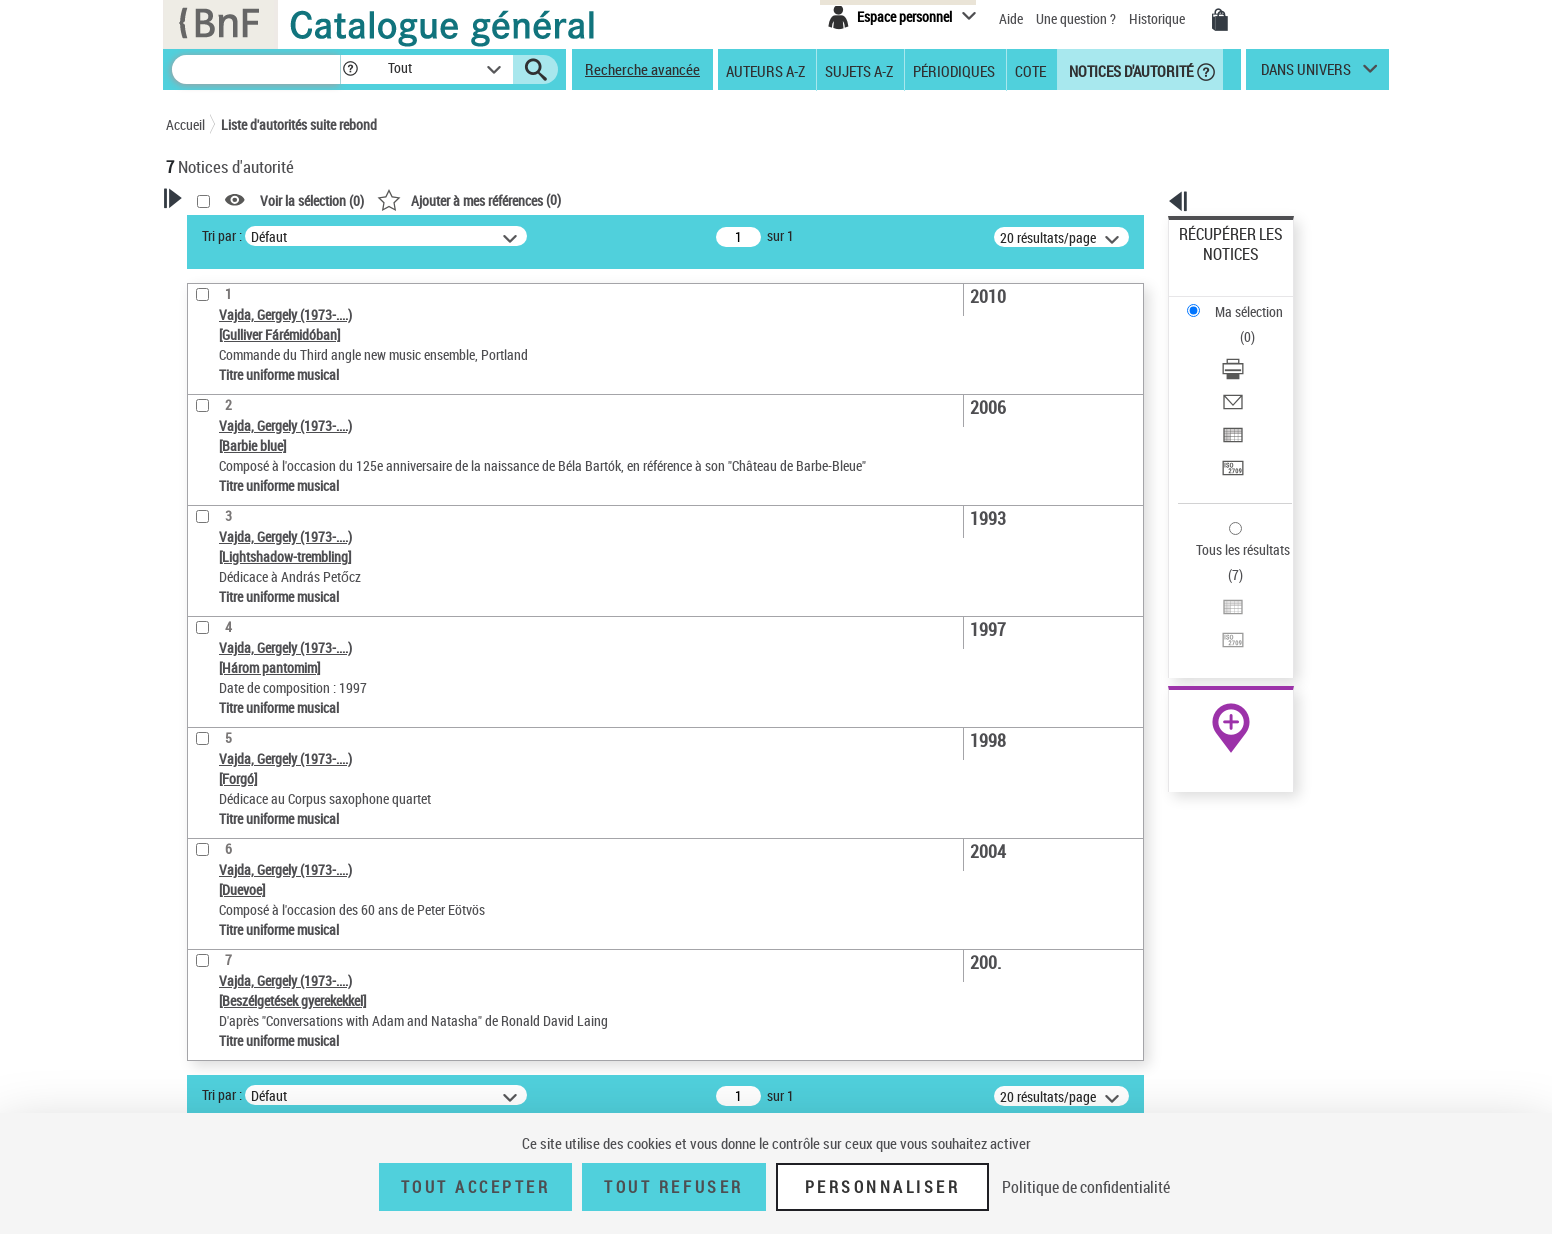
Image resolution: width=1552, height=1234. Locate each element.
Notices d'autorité (1129, 70)
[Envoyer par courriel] (1258, 325)
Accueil (185, 124)
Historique (1158, 18)
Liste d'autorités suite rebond (299, 124)
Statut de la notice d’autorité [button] (274, 475)
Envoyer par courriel (1237, 324)
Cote (1030, 70)
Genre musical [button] (230, 609)
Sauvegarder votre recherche (291, 309)
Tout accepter (476, 1187)
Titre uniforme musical (267, 444)
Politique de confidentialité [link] (1086, 1187)
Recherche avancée (642, 69)
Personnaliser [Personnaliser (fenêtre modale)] (883, 1187)
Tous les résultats (1230, 427)
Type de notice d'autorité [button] (262, 384)
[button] (350, 69)
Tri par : (479, 235)
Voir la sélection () (569, 200)
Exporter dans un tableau (1252, 348)
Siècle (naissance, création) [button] (271, 575)
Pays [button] (201, 542)
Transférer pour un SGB (1246, 372)
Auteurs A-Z (765, 70)
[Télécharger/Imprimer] (1258, 301)
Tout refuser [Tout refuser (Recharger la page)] (673, 1187)
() (726, 199)
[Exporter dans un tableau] (1258, 349)
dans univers (1306, 74)
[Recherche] (256, 69)
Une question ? (1076, 18)
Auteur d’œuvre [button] (233, 642)
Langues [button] (212, 509)
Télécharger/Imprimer (1241, 300)
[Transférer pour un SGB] (1258, 373)
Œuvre (212, 414)
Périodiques (954, 70)
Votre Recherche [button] (248, 232)
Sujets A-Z (859, 70)
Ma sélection (1217, 265)
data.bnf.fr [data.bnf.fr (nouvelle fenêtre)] (1166, 612)
